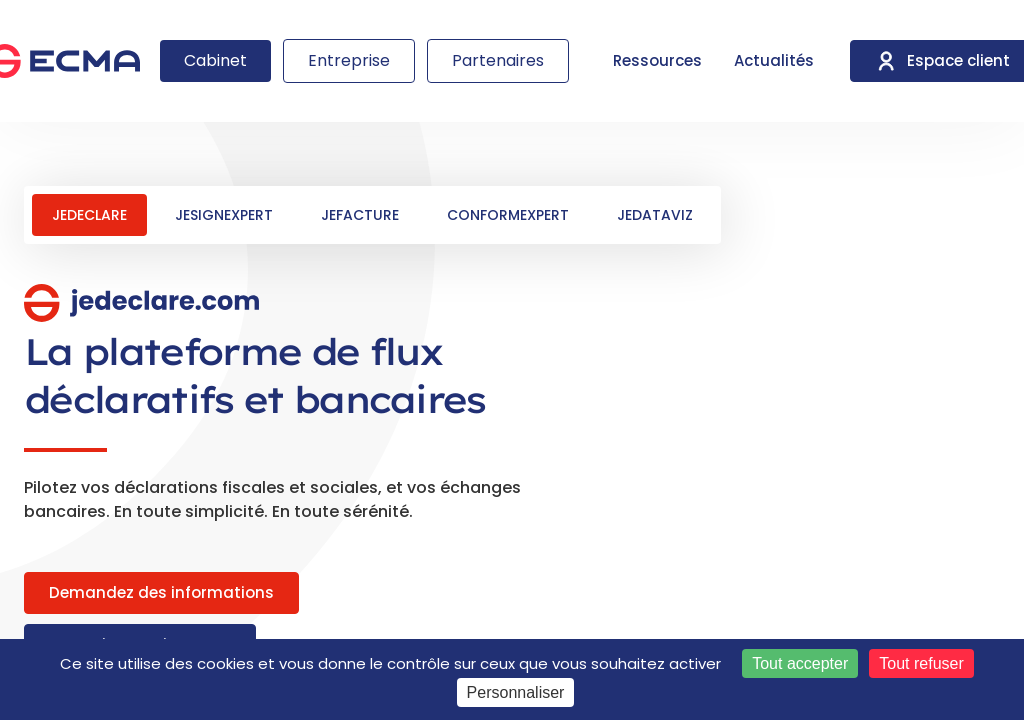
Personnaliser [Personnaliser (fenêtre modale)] (516, 692)
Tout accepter (800, 663)
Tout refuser (921, 663)
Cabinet (215, 60)
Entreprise (349, 60)
